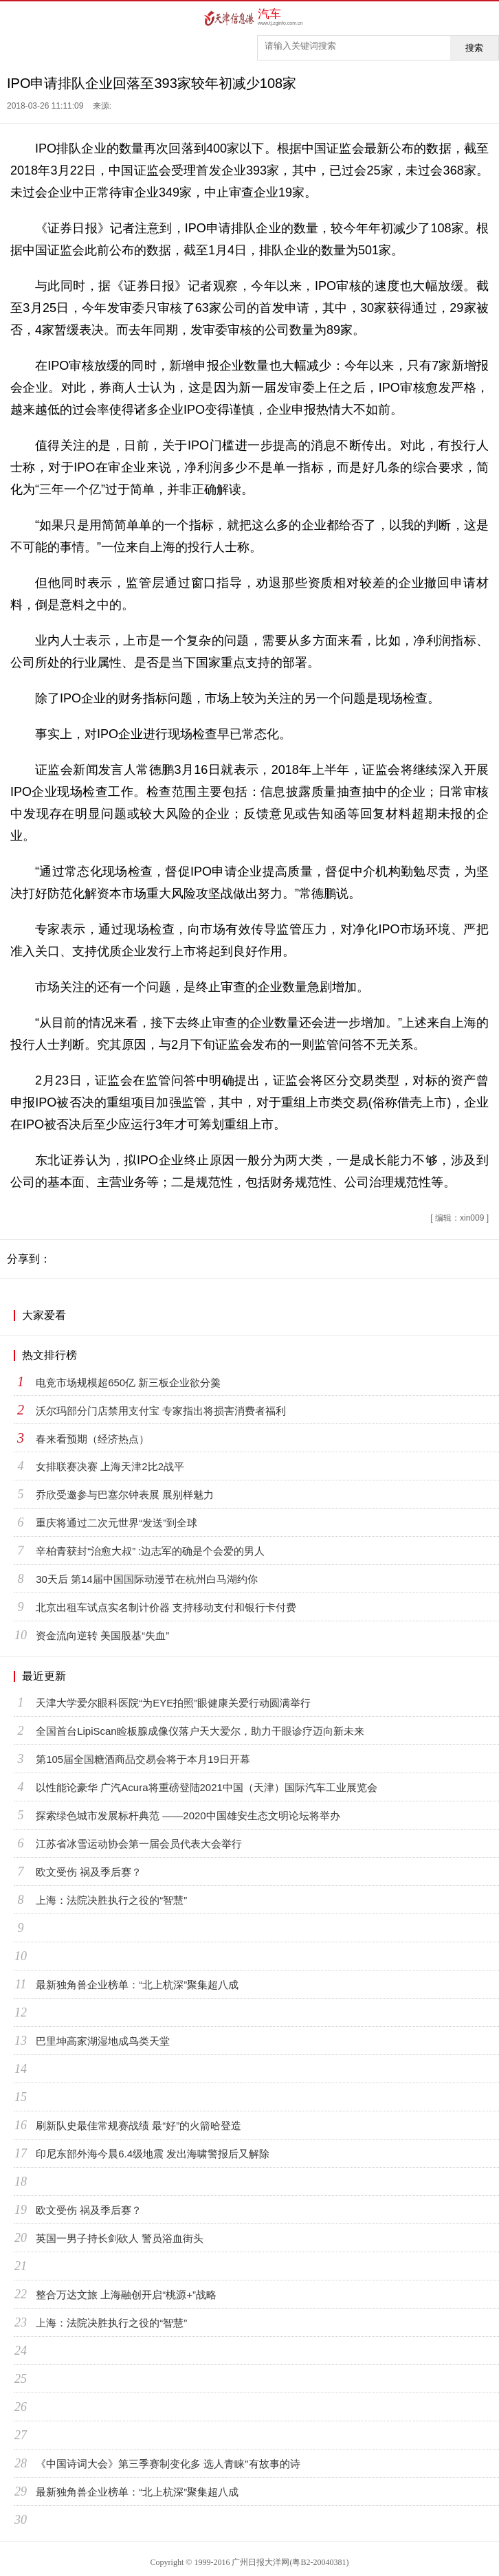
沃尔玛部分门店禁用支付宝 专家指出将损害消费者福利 (161, 1411)
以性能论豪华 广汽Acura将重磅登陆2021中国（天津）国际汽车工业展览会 (206, 1787)
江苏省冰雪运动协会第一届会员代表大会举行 (139, 1844)
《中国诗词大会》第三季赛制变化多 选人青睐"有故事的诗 (168, 2463)
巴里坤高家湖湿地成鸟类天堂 (103, 2041)
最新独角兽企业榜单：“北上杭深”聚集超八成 (137, 1984)
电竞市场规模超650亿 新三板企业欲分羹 (128, 1382)
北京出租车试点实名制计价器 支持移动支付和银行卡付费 (166, 1607)
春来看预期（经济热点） (92, 1439)
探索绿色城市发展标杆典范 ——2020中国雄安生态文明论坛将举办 (188, 1815)
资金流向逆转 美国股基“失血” (102, 1635)
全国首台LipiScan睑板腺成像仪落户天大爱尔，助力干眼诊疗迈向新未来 (200, 1731)
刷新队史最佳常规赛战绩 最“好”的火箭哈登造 (138, 2125)
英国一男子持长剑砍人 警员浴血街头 (119, 2238)
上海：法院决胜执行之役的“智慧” (111, 1900)
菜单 (484, 18)
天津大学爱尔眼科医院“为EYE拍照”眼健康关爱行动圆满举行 (173, 1703)
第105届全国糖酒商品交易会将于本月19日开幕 (143, 1759)
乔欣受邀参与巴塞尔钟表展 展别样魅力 (125, 1494)
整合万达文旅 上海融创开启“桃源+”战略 (126, 2294)
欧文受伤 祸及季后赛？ (89, 1872)
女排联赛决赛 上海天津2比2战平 (110, 1466)
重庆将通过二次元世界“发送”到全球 (116, 1523)
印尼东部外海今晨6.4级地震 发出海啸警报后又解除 (152, 2153)
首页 (15, 18)
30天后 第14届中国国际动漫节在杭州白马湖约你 (147, 1579)
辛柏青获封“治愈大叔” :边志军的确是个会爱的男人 (150, 1551)
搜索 (474, 48)
